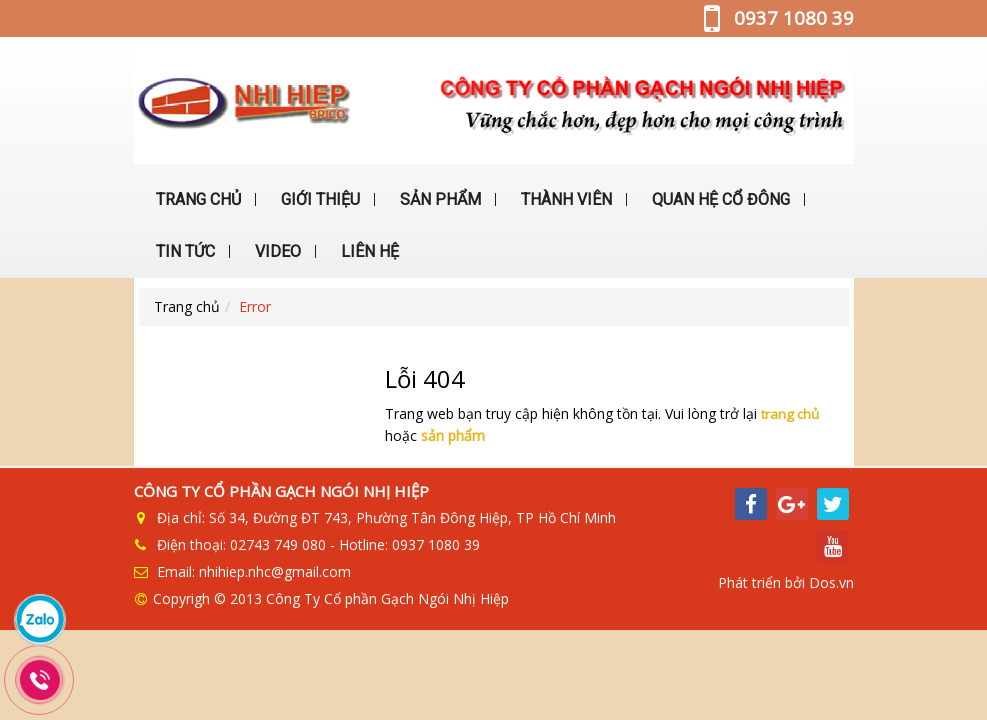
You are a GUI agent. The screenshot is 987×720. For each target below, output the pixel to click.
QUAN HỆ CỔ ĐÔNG (719, 199)
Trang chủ (187, 306)
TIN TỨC (183, 251)
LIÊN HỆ (368, 251)
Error (255, 306)
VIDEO (276, 251)
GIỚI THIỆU (318, 199)
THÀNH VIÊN (564, 199)
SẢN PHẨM (438, 199)
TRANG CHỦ (196, 199)
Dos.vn (831, 579)
